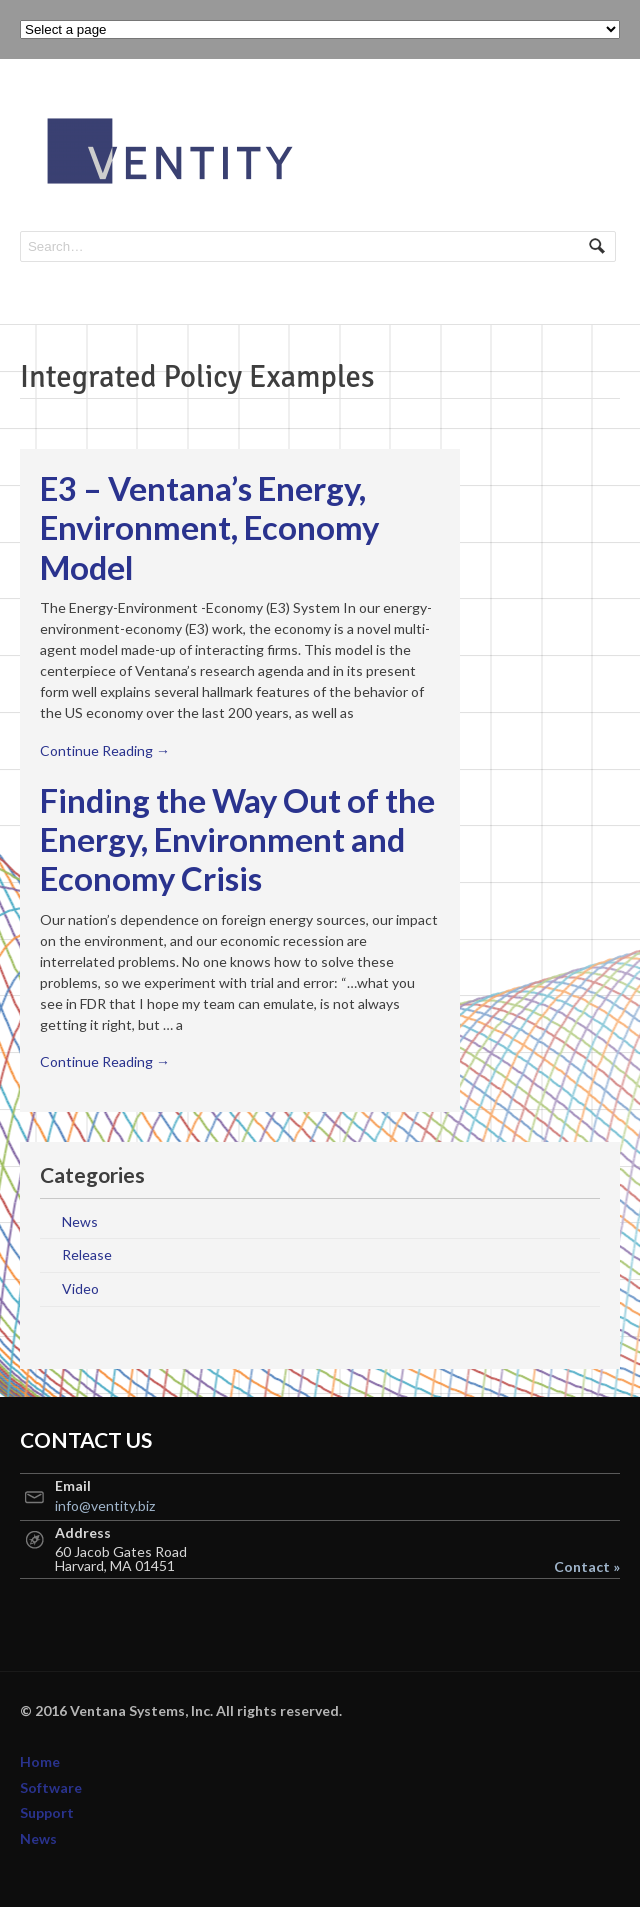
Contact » (587, 1567)
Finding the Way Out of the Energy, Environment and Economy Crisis (237, 840)
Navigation (597, 117)
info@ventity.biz (105, 1505)
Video (80, 1288)
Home (40, 1761)
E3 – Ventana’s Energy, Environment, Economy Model (209, 528)
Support (47, 1812)
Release (87, 1254)
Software (51, 1787)
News (80, 1221)
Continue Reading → (105, 750)
